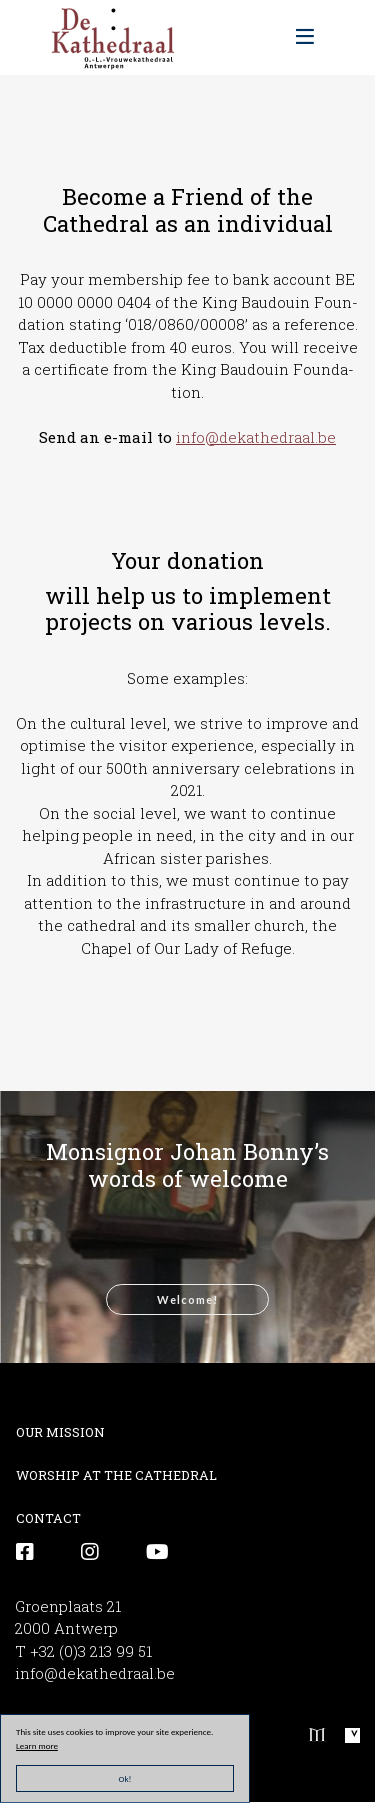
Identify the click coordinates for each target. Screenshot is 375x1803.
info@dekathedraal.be (256, 437)
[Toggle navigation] (305, 37)
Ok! (125, 1778)
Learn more (37, 1745)
